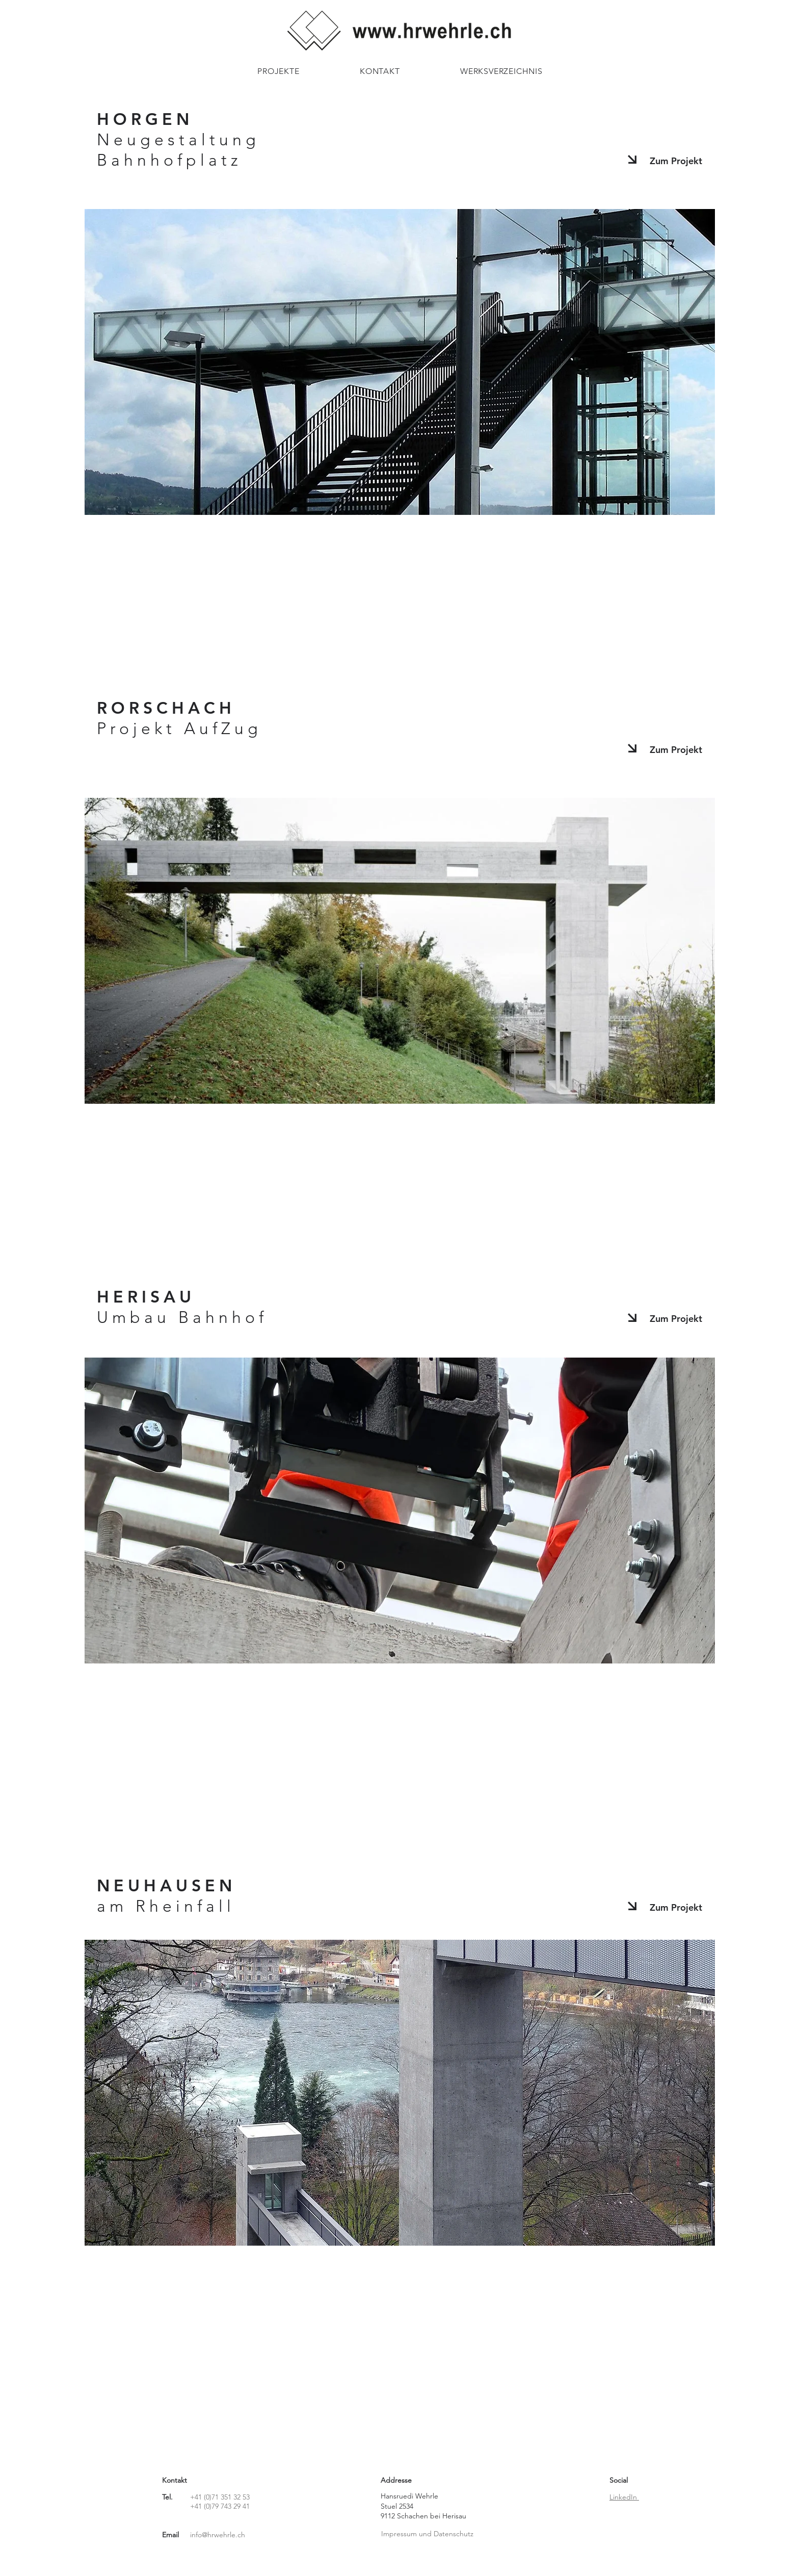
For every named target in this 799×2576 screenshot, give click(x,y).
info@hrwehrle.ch (217, 2534)
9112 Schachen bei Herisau (423, 2515)
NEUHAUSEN (166, 1895)
